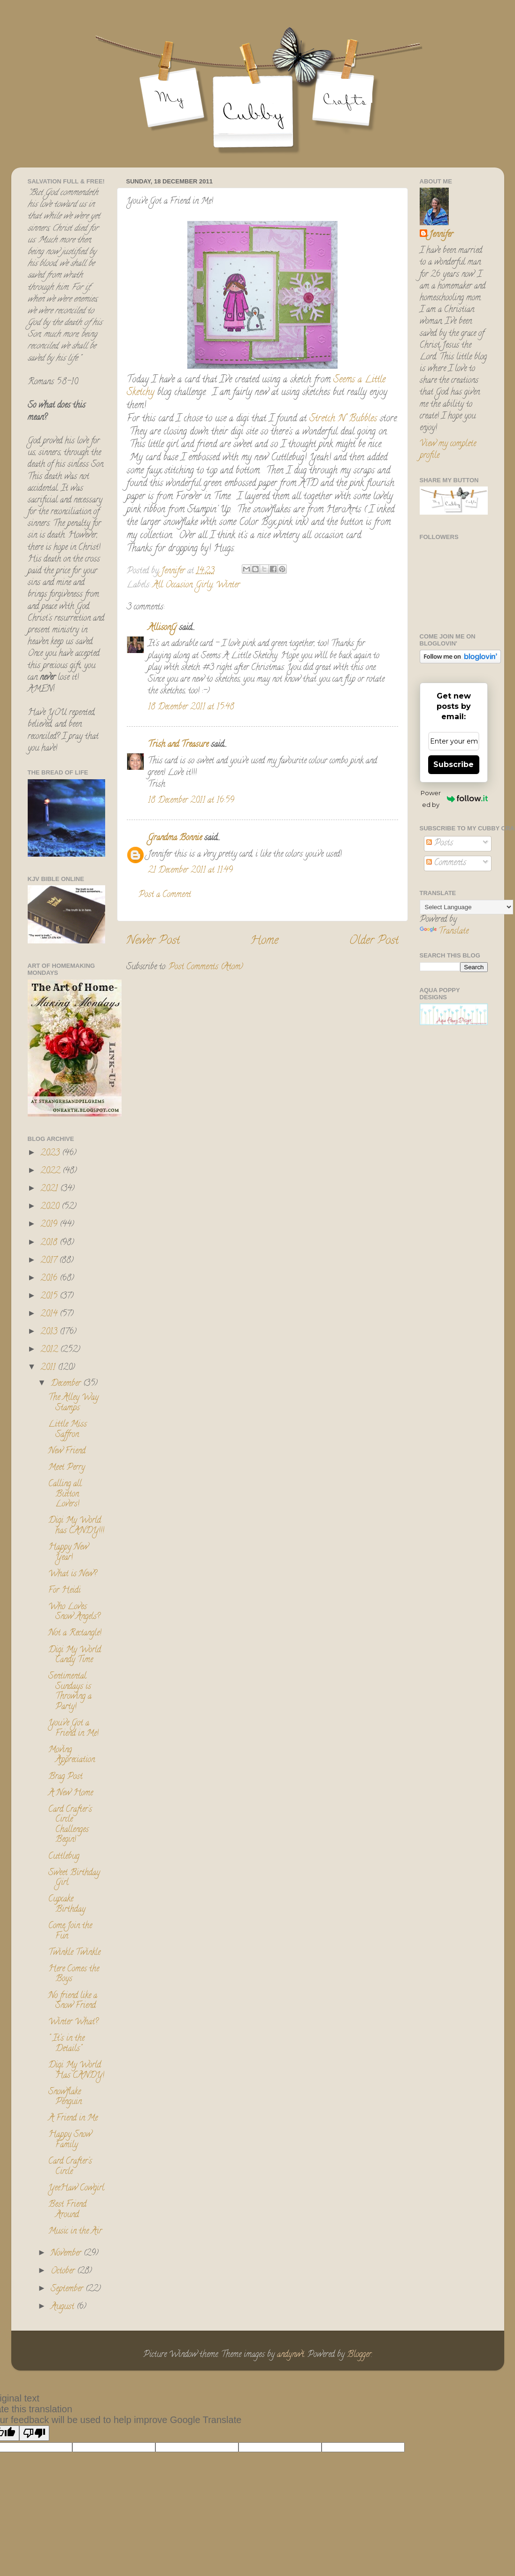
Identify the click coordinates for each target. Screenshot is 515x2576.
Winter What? (73, 2022)
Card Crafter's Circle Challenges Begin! (70, 1825)
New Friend (66, 1451)
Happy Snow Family (70, 2140)
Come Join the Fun (70, 1931)
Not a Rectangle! (74, 1633)
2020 (50, 1207)
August (64, 2307)
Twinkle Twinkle (74, 1953)
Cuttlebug (63, 1856)
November (67, 2253)
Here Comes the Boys (73, 1974)
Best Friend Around (67, 2210)
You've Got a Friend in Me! (73, 1728)
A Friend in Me (73, 2118)
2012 (50, 1350)
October (64, 2271)
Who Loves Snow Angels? (74, 1612)
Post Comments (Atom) (206, 967)
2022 (51, 1171)
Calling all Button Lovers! (65, 1494)
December (67, 1384)
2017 (49, 1261)
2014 (50, 1314)
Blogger (359, 2355)
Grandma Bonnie (175, 838)
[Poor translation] (34, 2433)
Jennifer (441, 235)
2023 (51, 1153)
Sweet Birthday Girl (74, 1878)
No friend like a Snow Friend (72, 2001)
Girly (204, 585)
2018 (50, 1243)
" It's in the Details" (66, 2044)
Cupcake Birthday (66, 1904)
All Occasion (172, 585)
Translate (444, 931)
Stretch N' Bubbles (342, 419)
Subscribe (453, 764)
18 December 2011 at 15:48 (191, 707)
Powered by (454, 798)
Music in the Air (75, 2231)
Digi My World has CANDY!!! (76, 1526)
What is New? (72, 1574)
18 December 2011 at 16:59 (191, 800)
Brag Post (65, 1777)
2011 (49, 1368)
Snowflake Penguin (65, 2097)
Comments (446, 863)
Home (264, 941)
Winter (228, 585)
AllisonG (162, 628)
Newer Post (153, 941)
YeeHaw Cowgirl (76, 2188)
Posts (439, 843)
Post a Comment (164, 895)
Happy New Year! (68, 1553)
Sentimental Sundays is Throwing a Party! (70, 1692)
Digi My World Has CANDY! (76, 2070)
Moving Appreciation (71, 1755)
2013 (50, 1332)
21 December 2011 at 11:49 (190, 870)
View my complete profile (448, 450)
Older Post (374, 941)
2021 (50, 1189)
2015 (50, 1296)
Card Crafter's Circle (70, 2167)
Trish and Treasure (178, 745)
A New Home (70, 1793)
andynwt (290, 2355)
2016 (50, 1278)
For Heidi (64, 1590)
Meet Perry (66, 1467)
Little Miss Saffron (67, 1430)
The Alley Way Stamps (73, 1403)
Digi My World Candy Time (74, 1655)
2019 (50, 1224)
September (68, 2289)
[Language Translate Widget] (466, 907)
